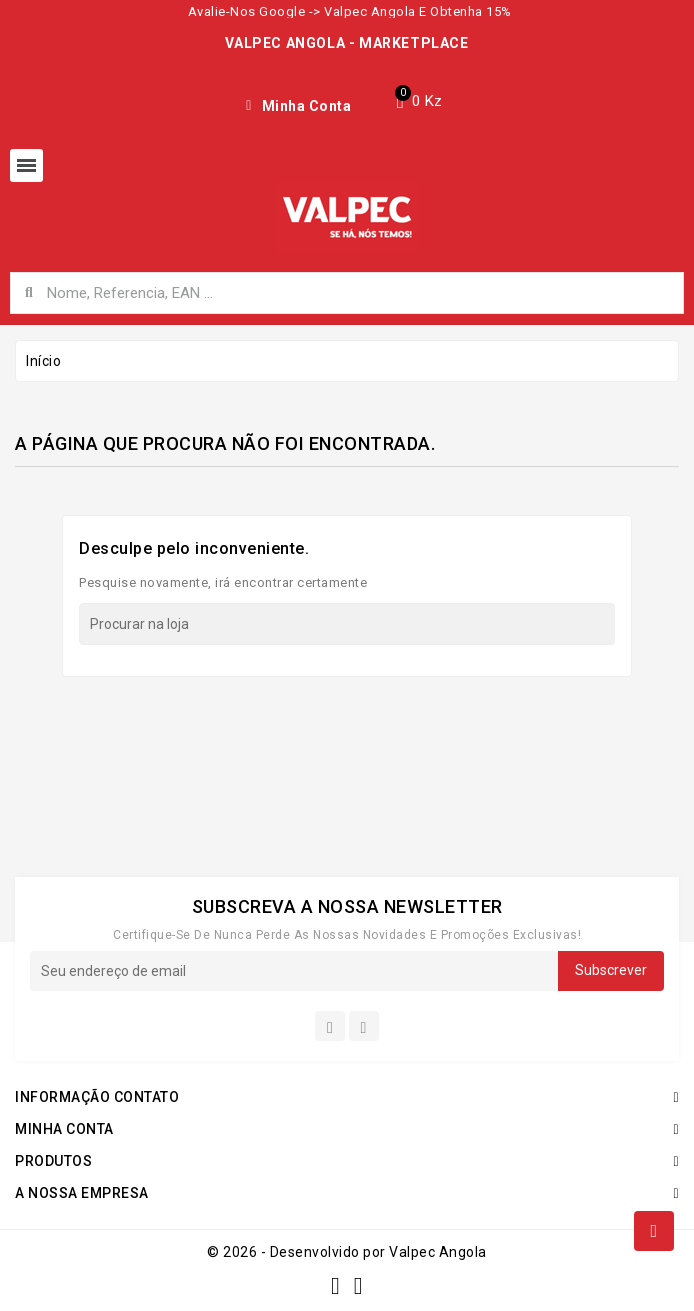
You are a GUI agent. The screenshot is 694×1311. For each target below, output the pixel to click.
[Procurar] (347, 624)
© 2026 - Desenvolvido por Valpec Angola (347, 1252)
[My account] (298, 106)
